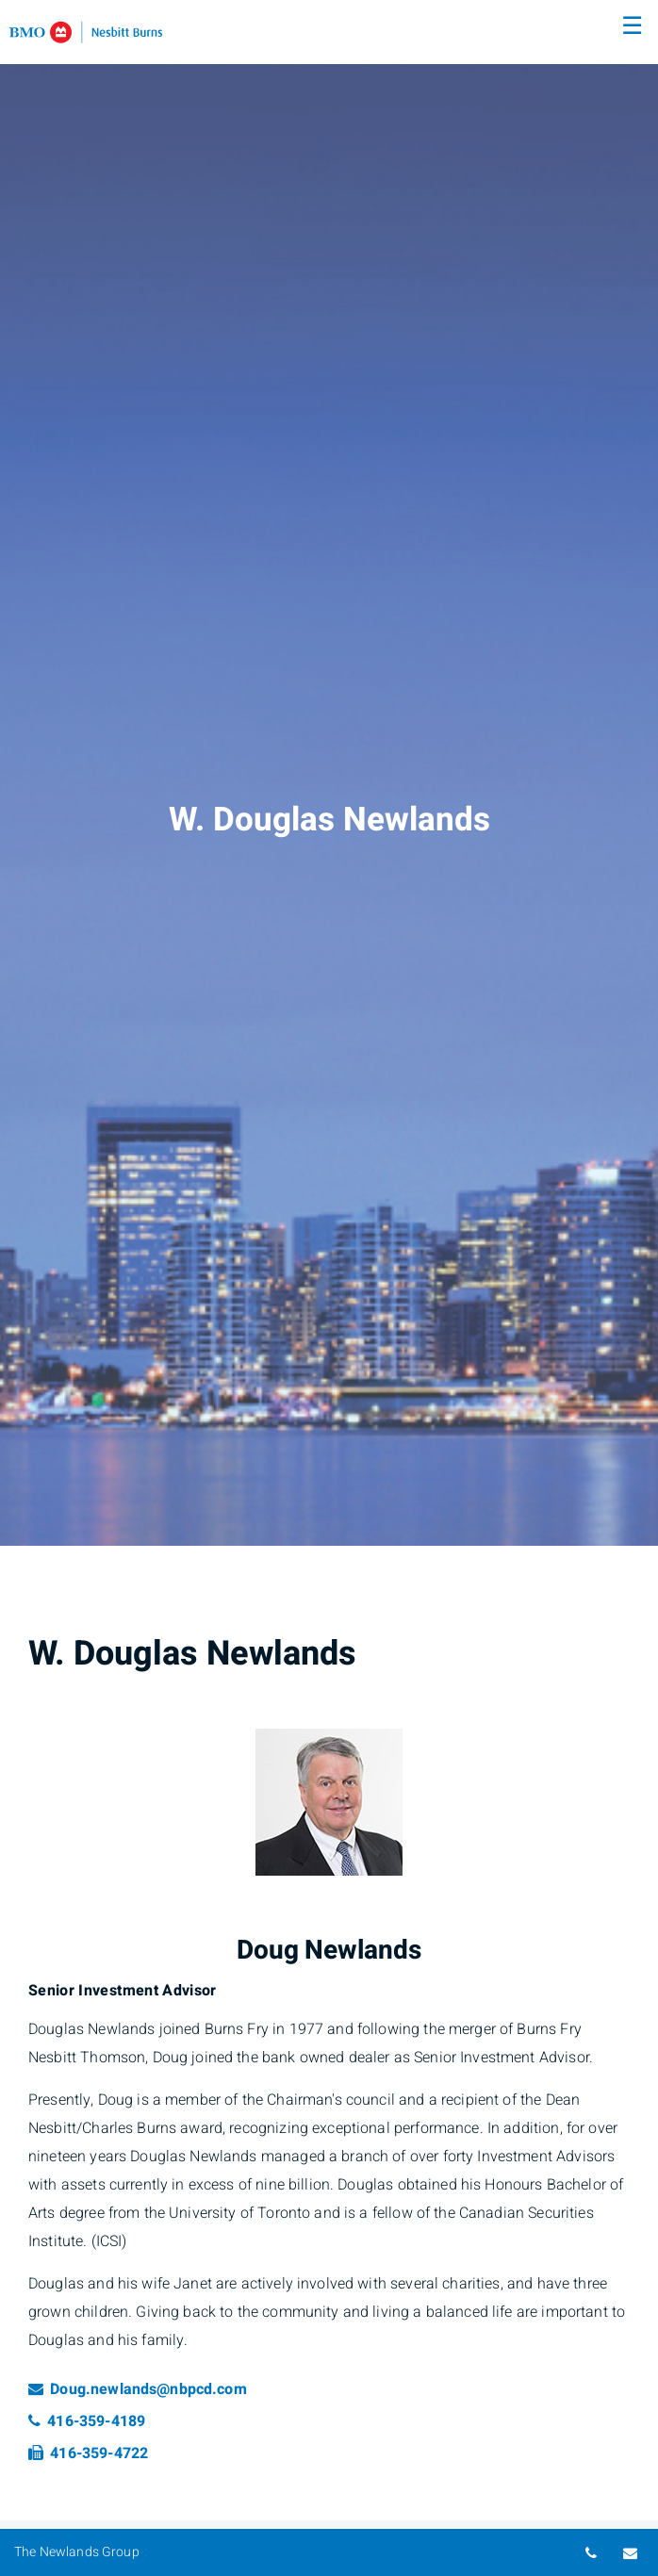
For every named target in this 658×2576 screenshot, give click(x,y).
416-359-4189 (86, 2421)
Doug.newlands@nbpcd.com (137, 2389)
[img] (329, 773)
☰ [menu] (632, 26)
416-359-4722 (88, 2453)
